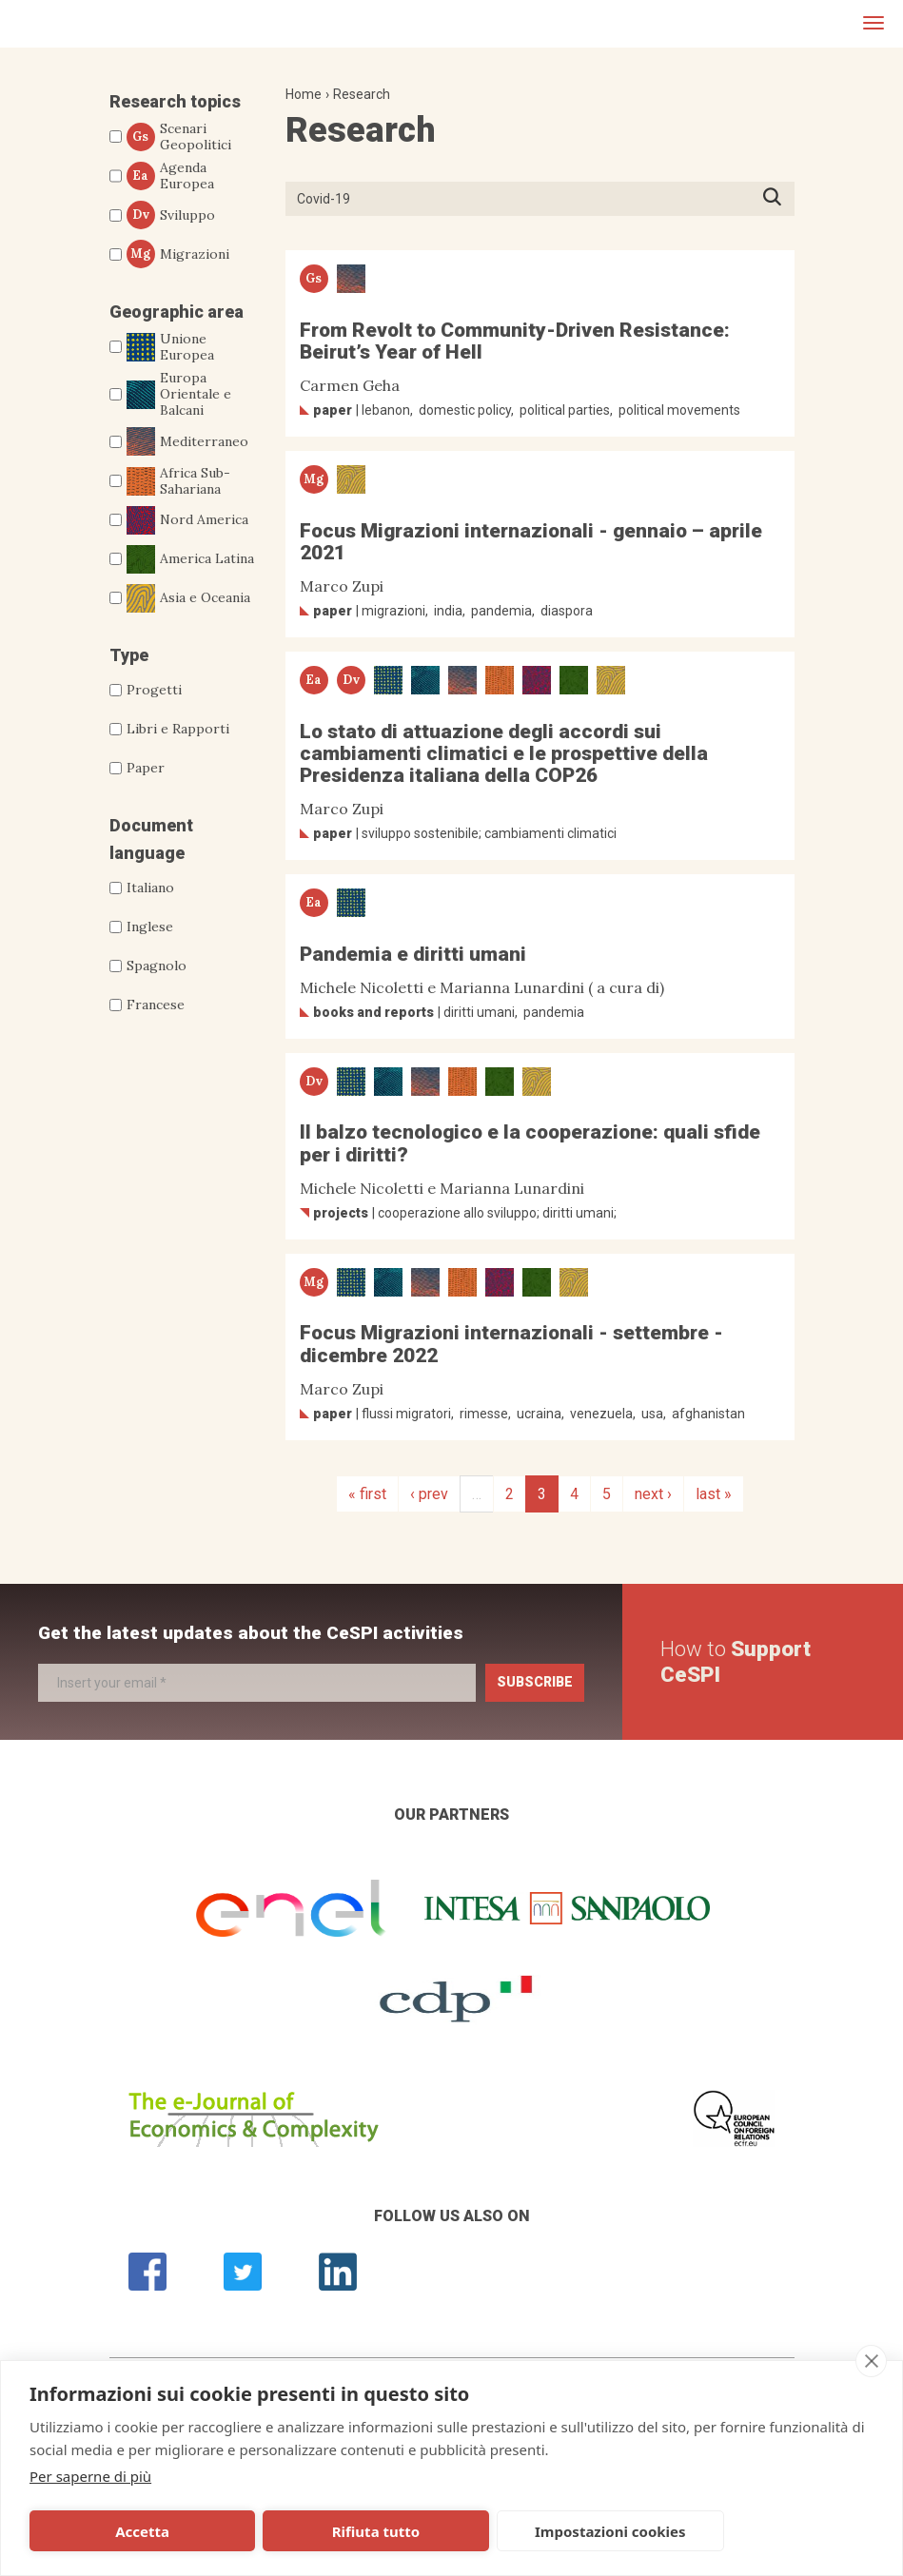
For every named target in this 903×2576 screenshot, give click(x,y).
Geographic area (176, 312)
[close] (871, 2361)
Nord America (187, 520)
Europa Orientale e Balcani (179, 394)
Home (303, 94)
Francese (156, 1004)
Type (128, 655)
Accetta (113, 2531)
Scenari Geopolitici (179, 137)
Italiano (150, 887)
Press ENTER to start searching (778, 198)
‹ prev (429, 1494)
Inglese (150, 926)
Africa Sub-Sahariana (178, 481)
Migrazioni (178, 254)
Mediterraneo (187, 441)
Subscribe (535, 1681)
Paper (146, 767)
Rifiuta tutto (287, 2531)
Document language (151, 839)
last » (714, 1494)
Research (361, 94)
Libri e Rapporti (178, 728)
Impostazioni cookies (464, 2531)
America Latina (190, 559)
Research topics (175, 101)
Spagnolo (156, 965)
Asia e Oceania (188, 598)
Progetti (154, 689)
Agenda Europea (170, 176)
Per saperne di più (90, 2476)
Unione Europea (170, 347)
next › (653, 1494)
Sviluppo (171, 215)
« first (367, 1494)
